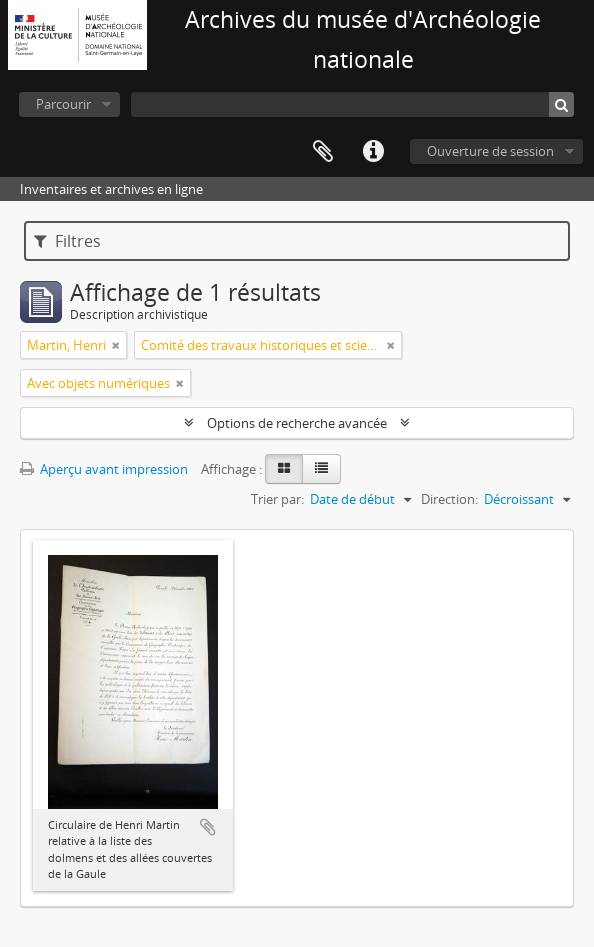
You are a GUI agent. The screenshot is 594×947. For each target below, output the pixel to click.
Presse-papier (323, 152)
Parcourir (63, 104)
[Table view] (321, 469)
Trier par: (277, 499)
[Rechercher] (561, 104)
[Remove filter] (116, 345)
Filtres (67, 241)
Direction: (449, 499)
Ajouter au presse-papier (208, 827)
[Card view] (284, 469)
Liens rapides (373, 152)
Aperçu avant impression (104, 469)
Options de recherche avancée (297, 423)
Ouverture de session (490, 151)
